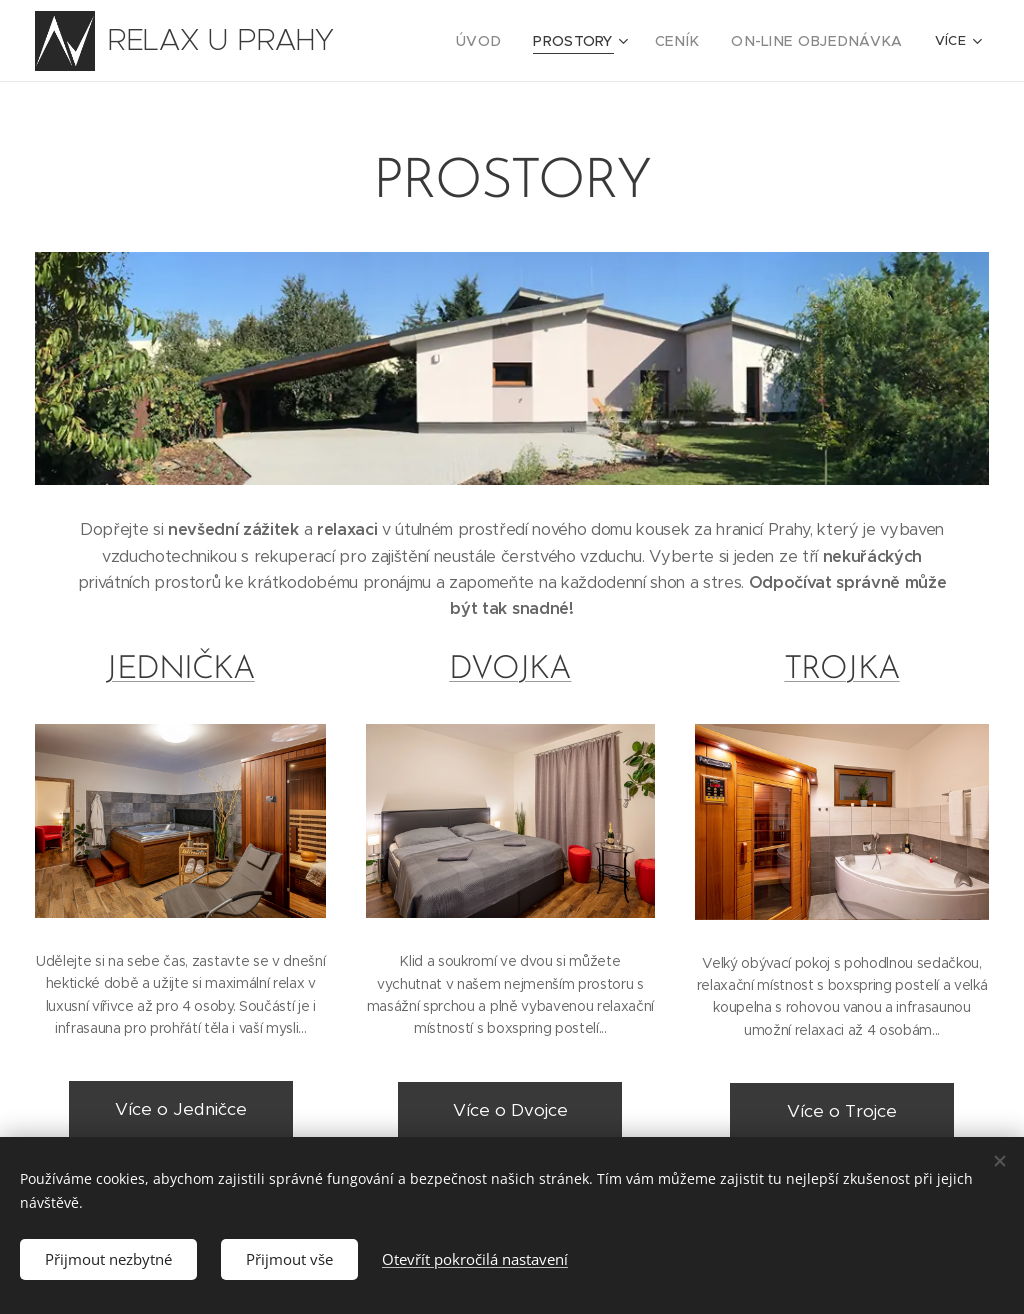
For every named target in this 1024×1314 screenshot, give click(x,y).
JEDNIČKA (180, 670)
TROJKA (841, 670)
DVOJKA (511, 670)
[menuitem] (513, 41)
